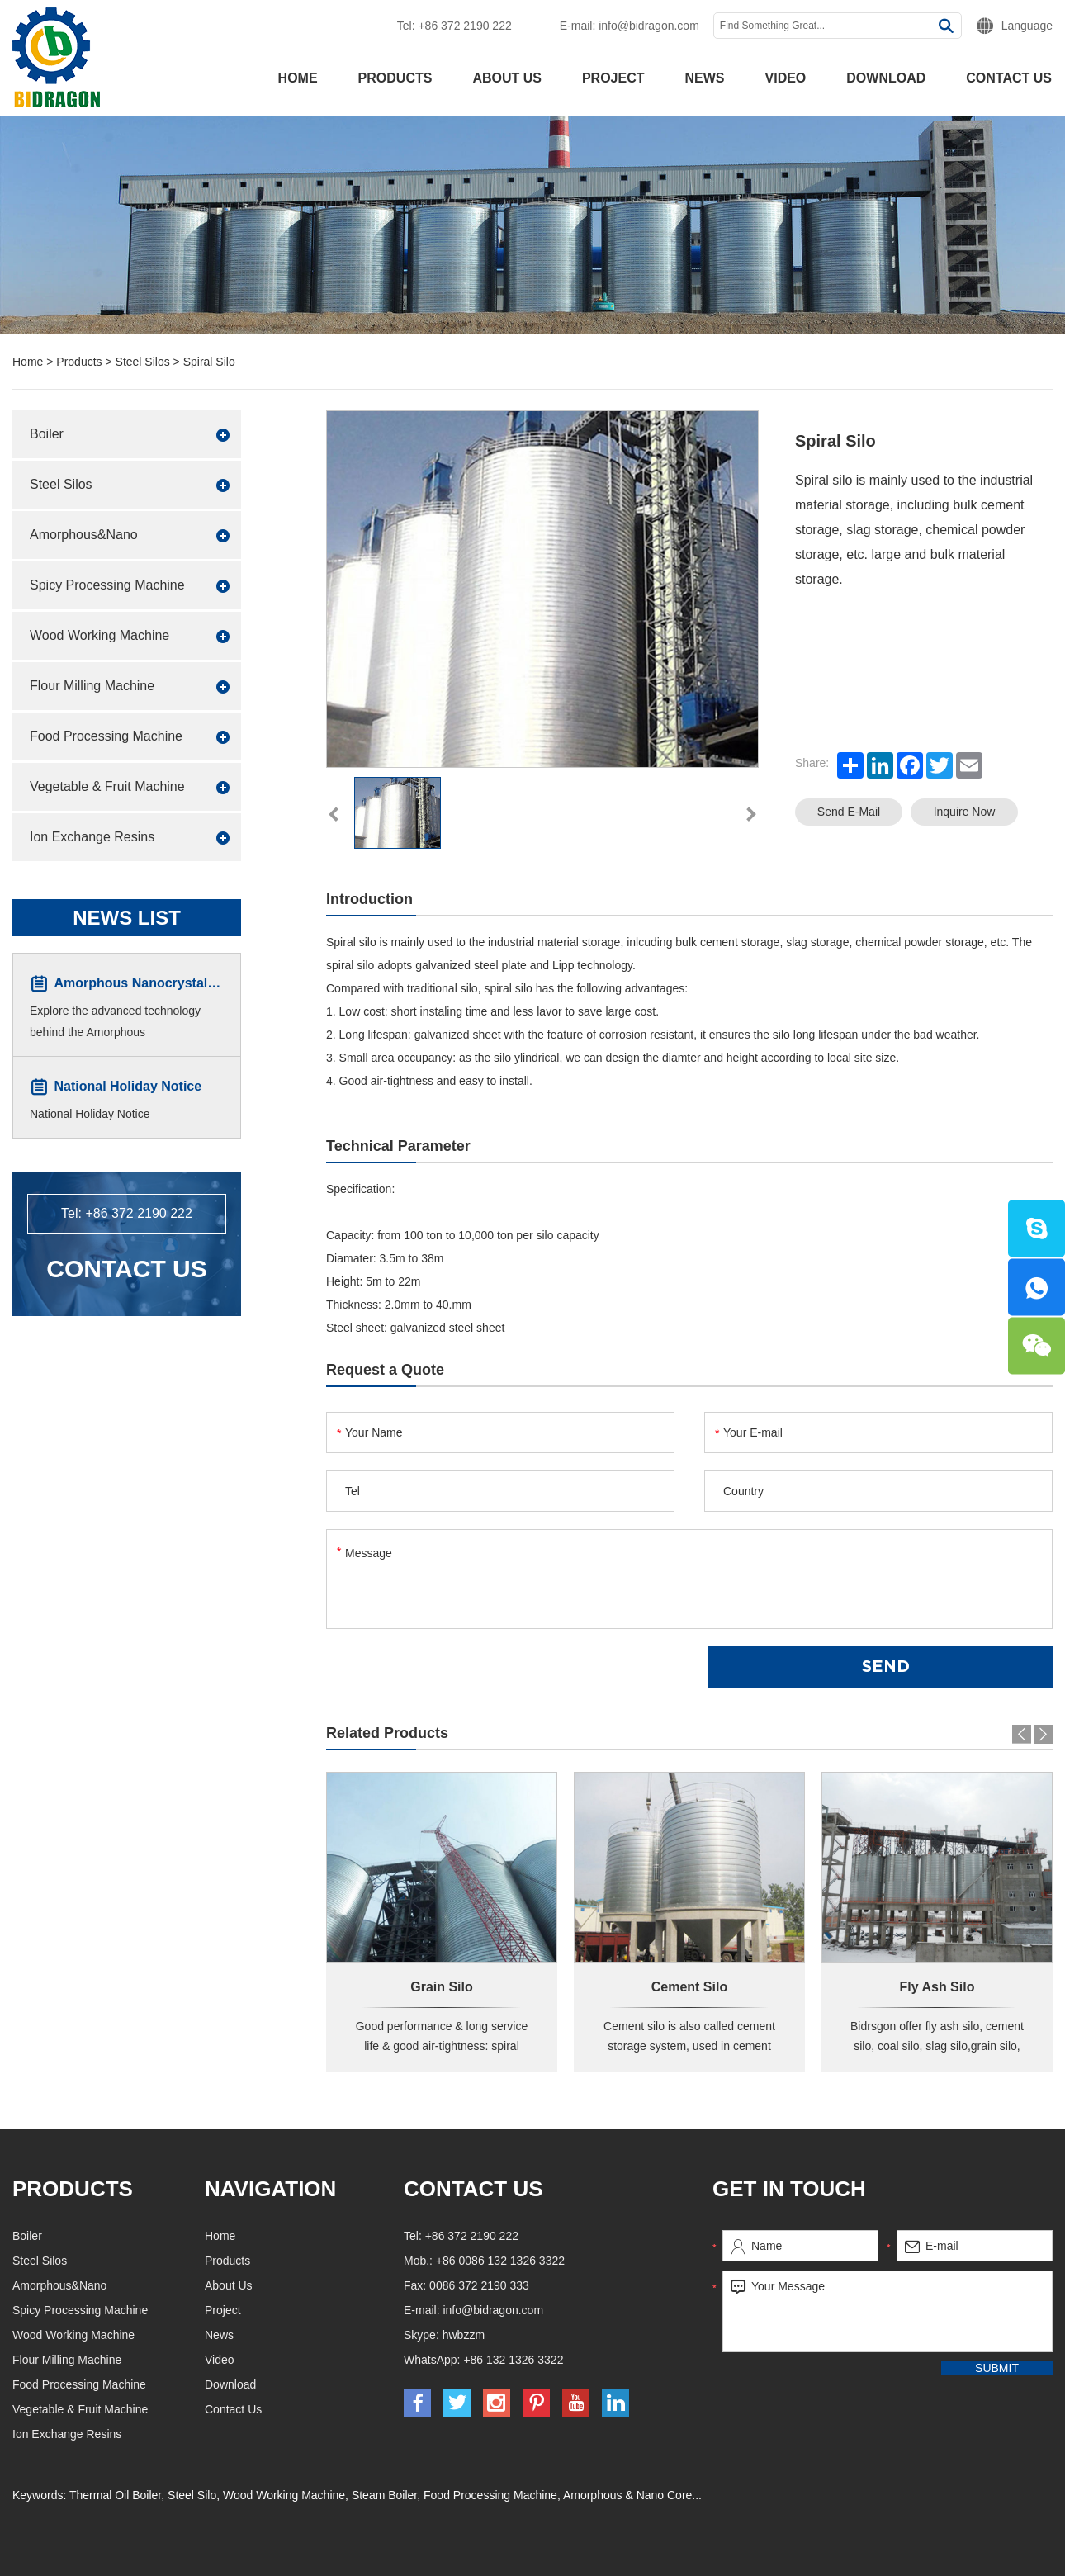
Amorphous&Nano (84, 535)
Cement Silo (689, 1987)
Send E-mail (848, 811)
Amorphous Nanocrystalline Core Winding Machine (215, 984)
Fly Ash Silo (936, 1987)
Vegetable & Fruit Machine (107, 786)
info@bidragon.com (649, 25)
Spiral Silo (209, 361)
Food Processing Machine (106, 736)
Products (395, 78)
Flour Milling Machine (92, 686)
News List (127, 918)
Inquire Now (965, 811)
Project (613, 78)
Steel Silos (143, 361)
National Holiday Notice (127, 1087)
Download (885, 78)
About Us (507, 78)
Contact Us (126, 1268)
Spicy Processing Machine (107, 585)
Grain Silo (441, 1987)
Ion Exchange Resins (92, 837)
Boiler (47, 434)
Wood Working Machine (99, 635)
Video (786, 78)
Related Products (387, 1733)
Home (298, 78)
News (705, 78)
